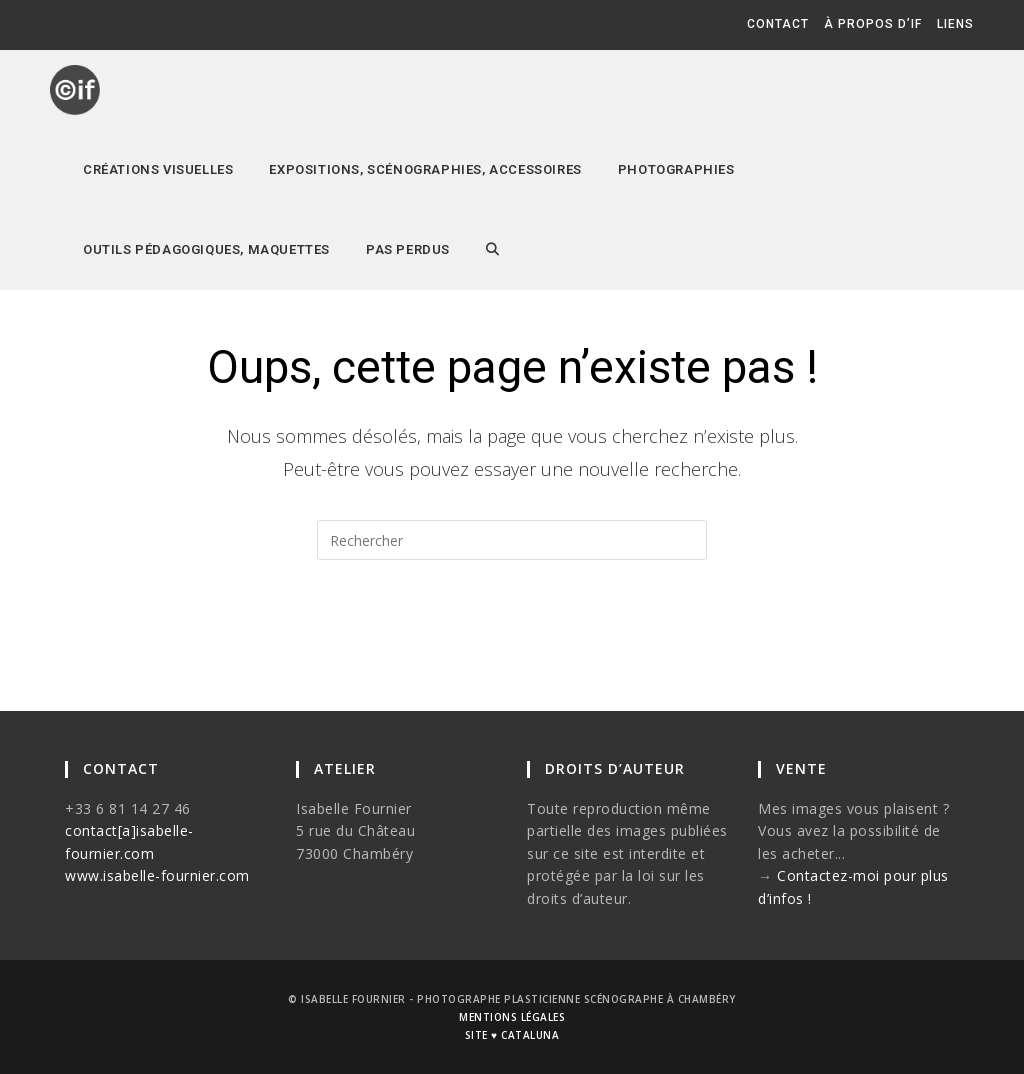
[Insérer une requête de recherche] (512, 540)
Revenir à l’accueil (512, 640)
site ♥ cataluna (512, 1035)
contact (778, 24)
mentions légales (512, 1017)
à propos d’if (873, 24)
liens (955, 24)
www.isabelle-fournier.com (157, 875)
